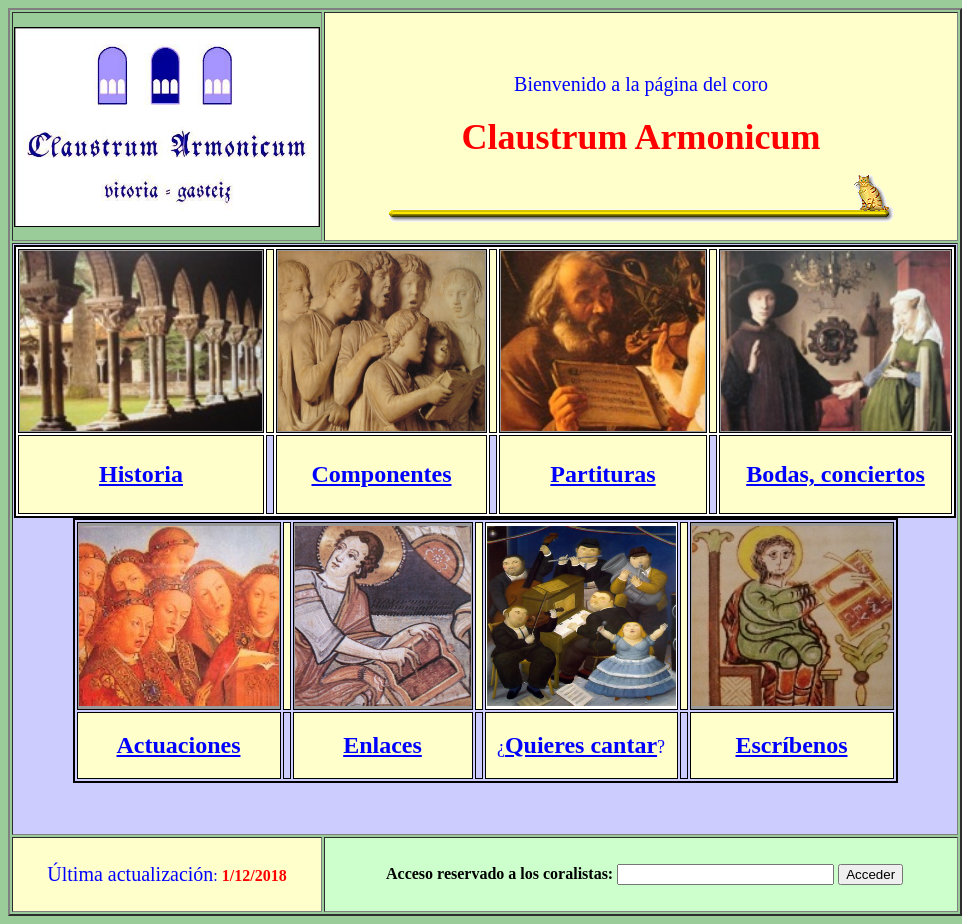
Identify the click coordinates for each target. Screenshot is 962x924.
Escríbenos (791, 745)
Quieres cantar (581, 745)
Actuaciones (179, 745)
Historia (141, 474)
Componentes (381, 474)
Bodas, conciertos (835, 474)
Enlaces (382, 745)
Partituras (602, 474)
